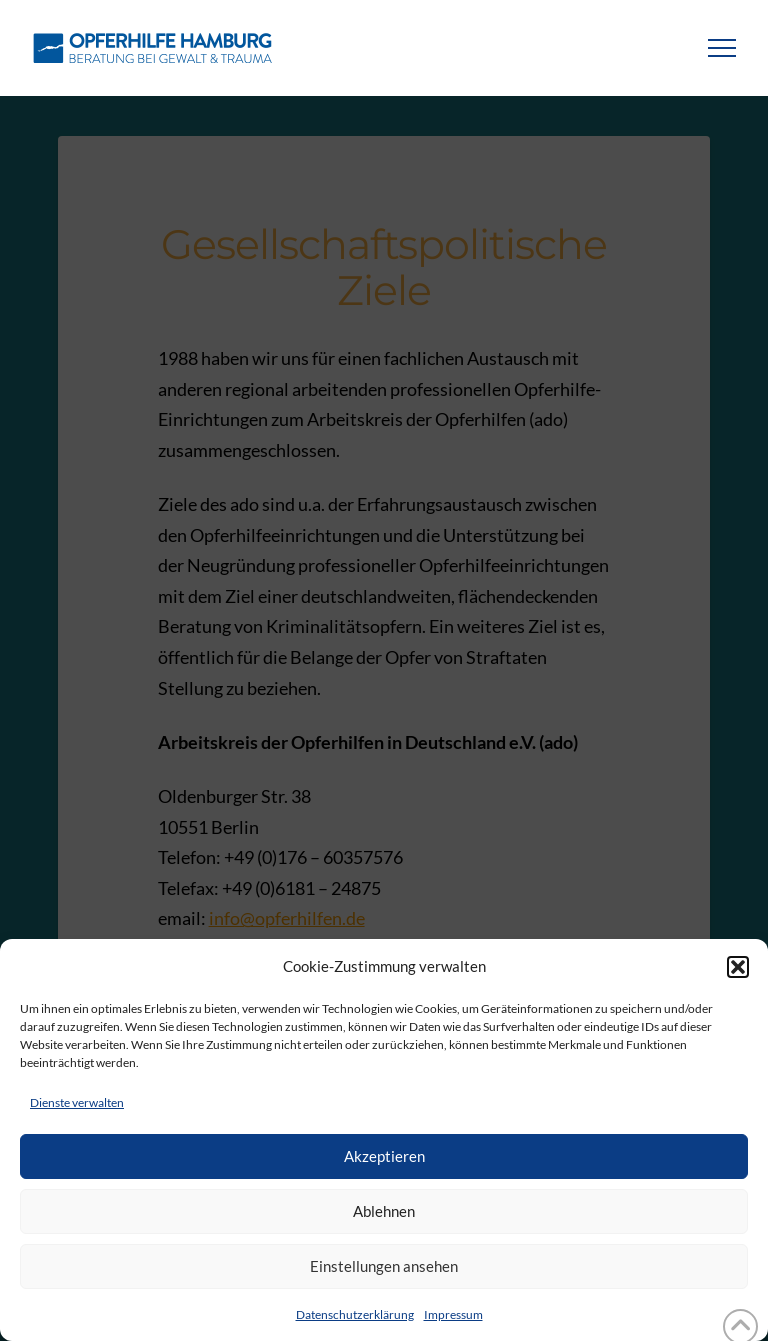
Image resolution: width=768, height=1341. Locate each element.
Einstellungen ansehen (384, 1266)
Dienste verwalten (77, 1102)
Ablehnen (384, 1211)
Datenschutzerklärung (355, 1314)
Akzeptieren (384, 1156)
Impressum (453, 1314)
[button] (738, 967)
